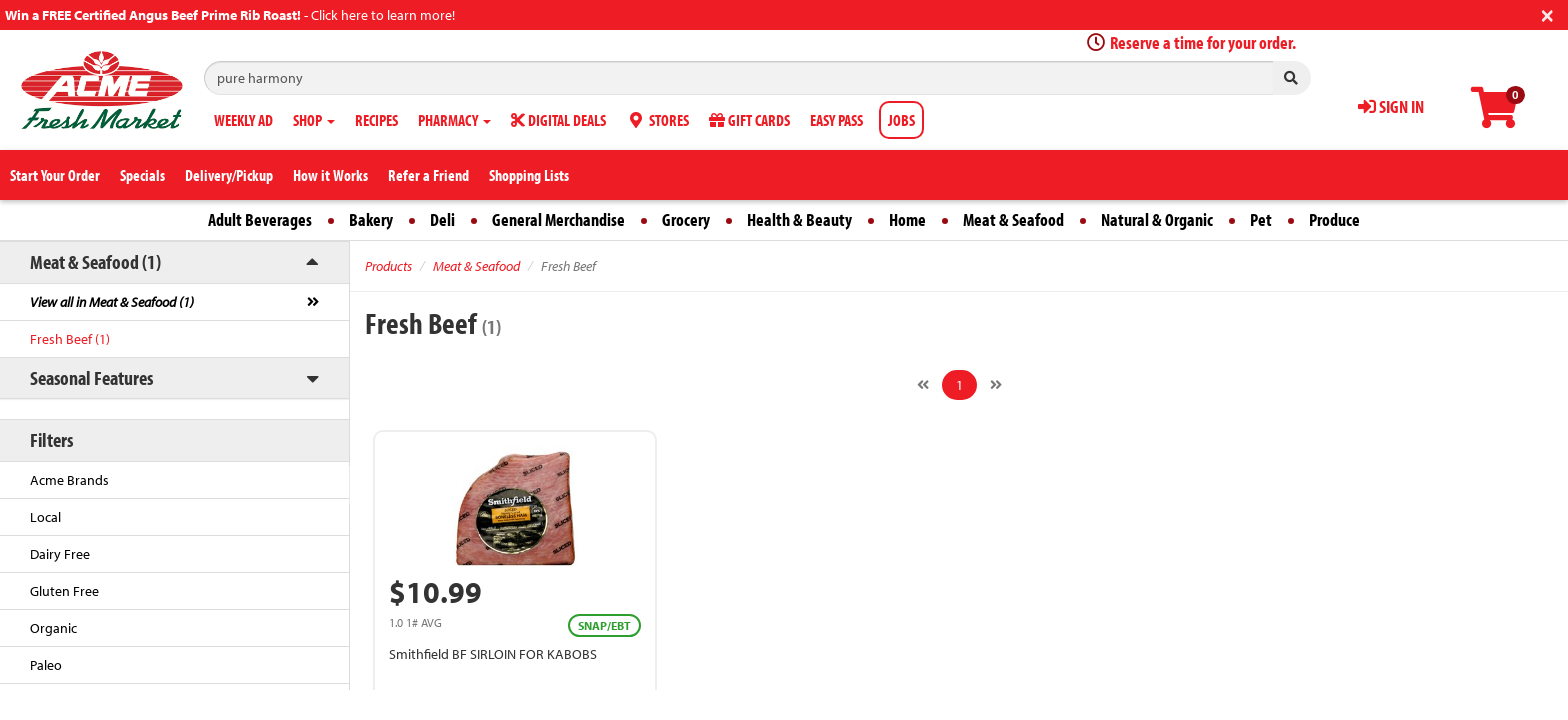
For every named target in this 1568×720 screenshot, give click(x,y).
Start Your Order (55, 175)
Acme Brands (69, 480)
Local (45, 517)
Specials (142, 175)
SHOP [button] (314, 120)
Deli (442, 219)
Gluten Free (64, 591)
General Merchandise (558, 219)
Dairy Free (60, 554)
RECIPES (376, 120)
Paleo (46, 665)
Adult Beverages (260, 219)
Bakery (371, 219)
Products (388, 266)
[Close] (1547, 13)
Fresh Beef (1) (70, 339)
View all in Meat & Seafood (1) (112, 302)
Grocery (686, 219)
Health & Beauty (799, 219)
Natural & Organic (1157, 219)
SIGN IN (1391, 106)
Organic (53, 628)
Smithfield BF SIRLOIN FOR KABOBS (493, 654)
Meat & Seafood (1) (95, 261)
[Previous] (923, 385)
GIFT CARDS (749, 120)
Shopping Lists (529, 175)
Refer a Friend (428, 175)
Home (907, 219)
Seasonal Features (91, 377)
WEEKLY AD (243, 120)
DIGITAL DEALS (558, 120)
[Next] (996, 385)
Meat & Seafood (1013, 219)
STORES (657, 120)
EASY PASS (836, 120)
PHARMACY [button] (454, 120)
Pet (1261, 219)
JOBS (901, 120)
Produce (1334, 219)
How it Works (330, 175)
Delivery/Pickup (229, 175)
